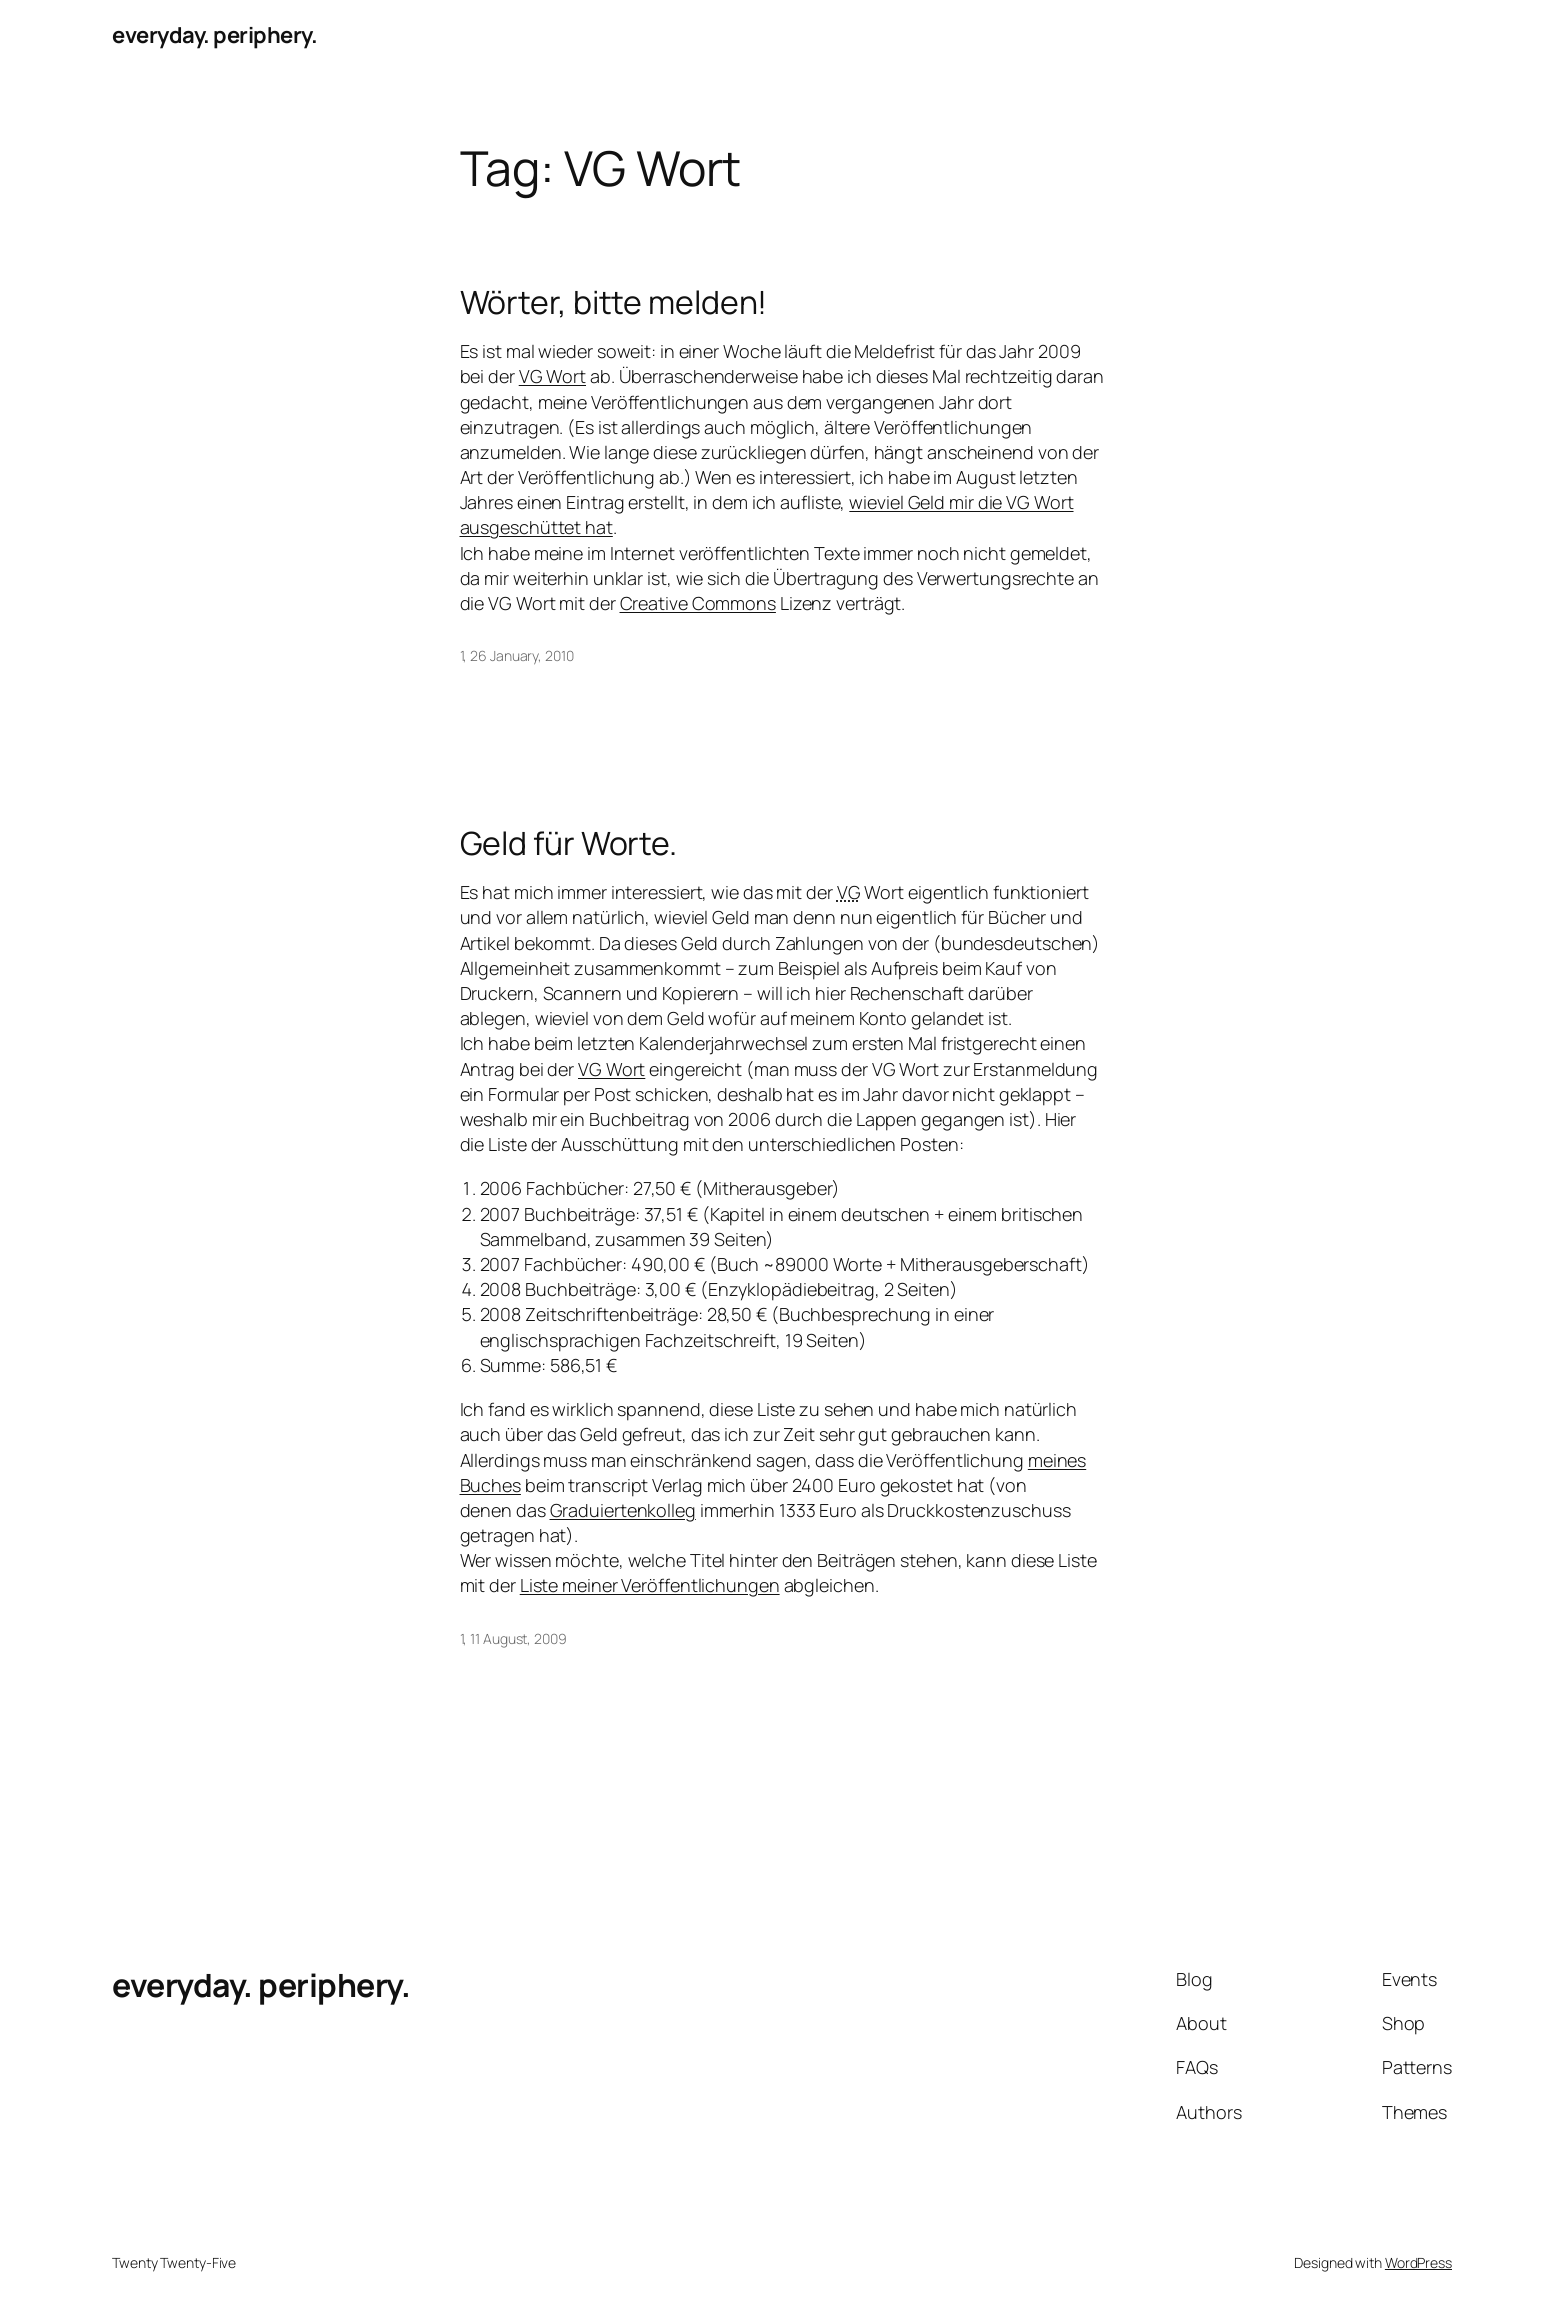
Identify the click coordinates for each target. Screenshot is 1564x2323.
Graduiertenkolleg (623, 1510)
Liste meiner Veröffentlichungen (650, 1585)
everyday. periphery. (214, 35)
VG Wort (552, 376)
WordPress (1418, 2262)
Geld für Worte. (569, 843)
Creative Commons (698, 603)
